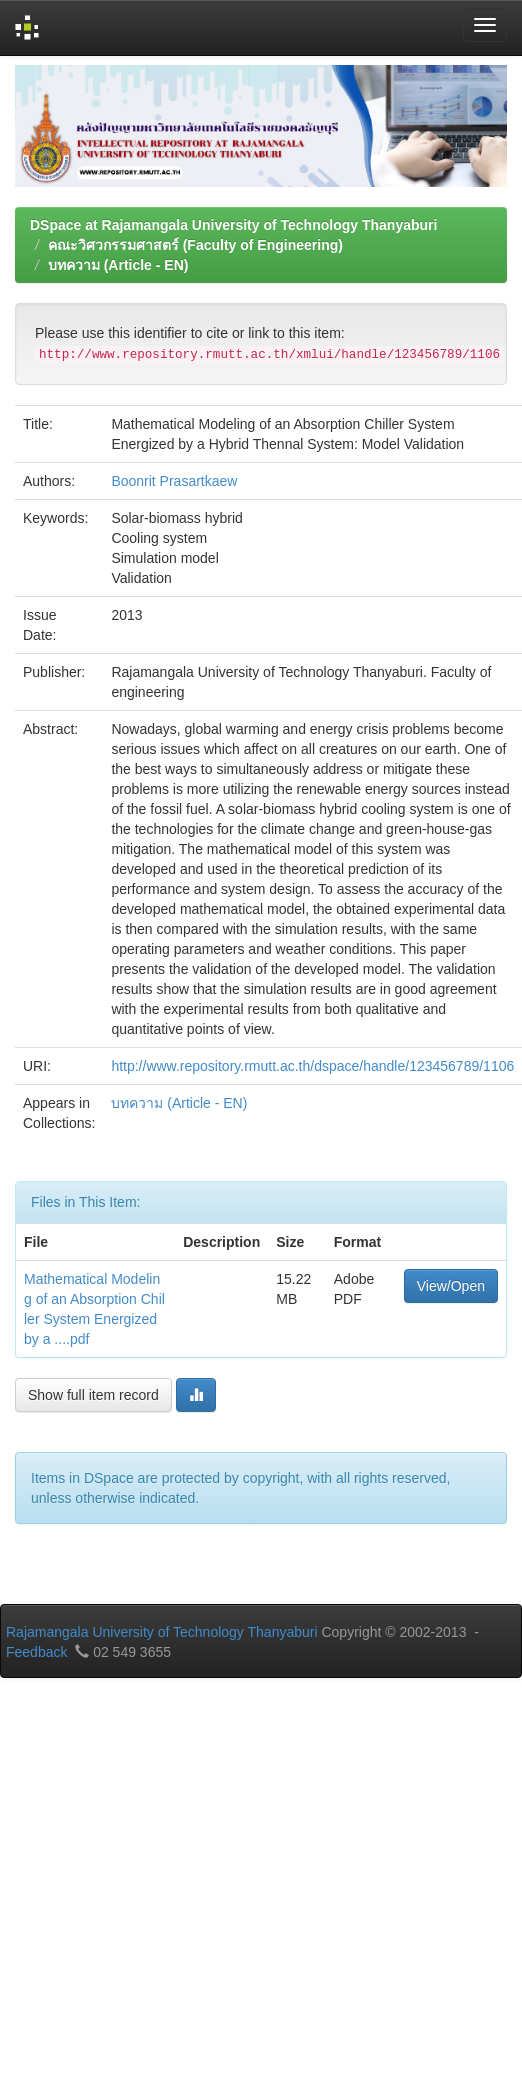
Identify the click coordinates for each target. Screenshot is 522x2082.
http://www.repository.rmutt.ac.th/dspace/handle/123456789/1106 (312, 1066)
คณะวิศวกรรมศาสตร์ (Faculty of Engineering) (195, 245)
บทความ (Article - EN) (118, 265)
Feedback (36, 1652)
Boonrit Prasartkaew (174, 481)
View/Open (451, 1286)
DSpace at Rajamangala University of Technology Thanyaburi (233, 225)
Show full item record (93, 1395)
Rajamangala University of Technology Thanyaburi (162, 1632)
